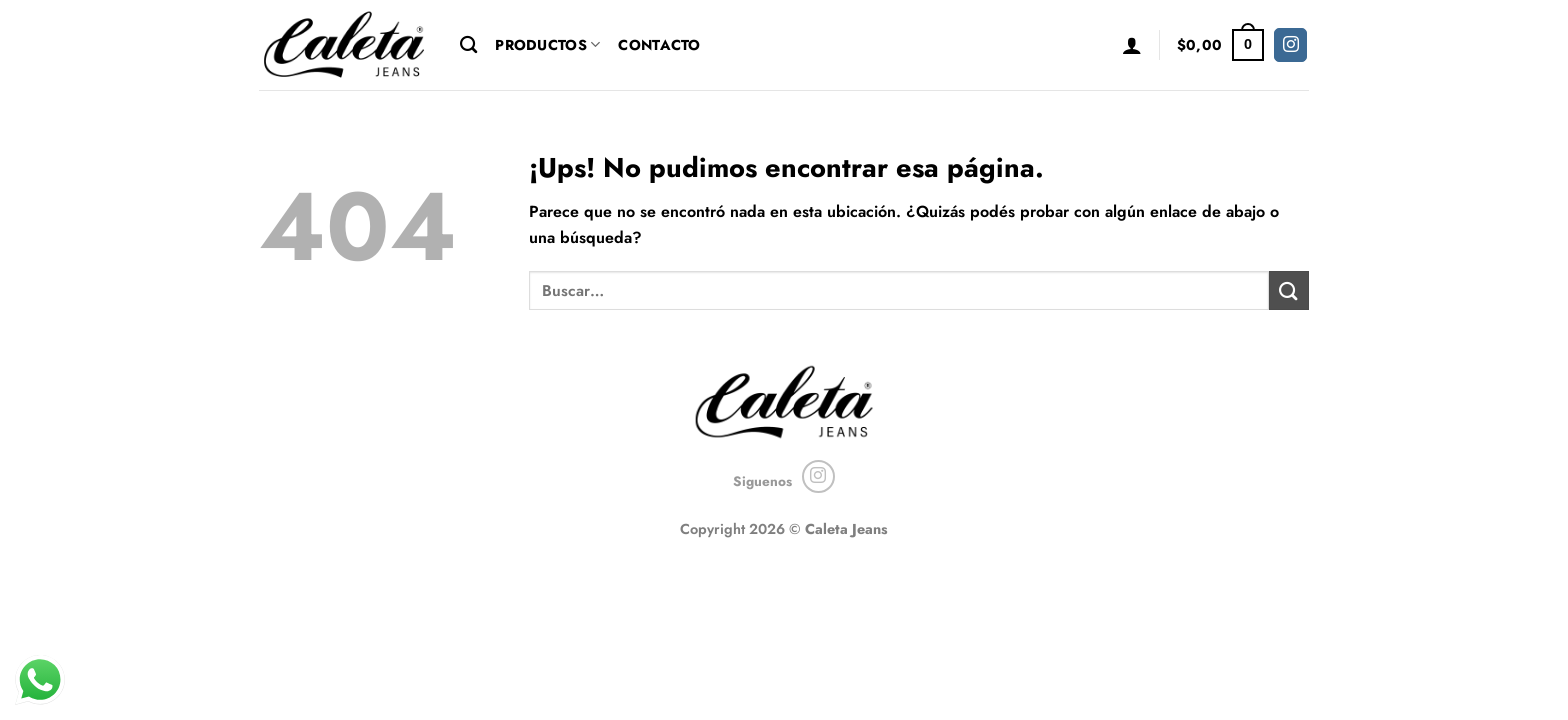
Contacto (659, 45)
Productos (547, 45)
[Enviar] (1289, 290)
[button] (1132, 45)
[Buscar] (468, 45)
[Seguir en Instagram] (1290, 45)
